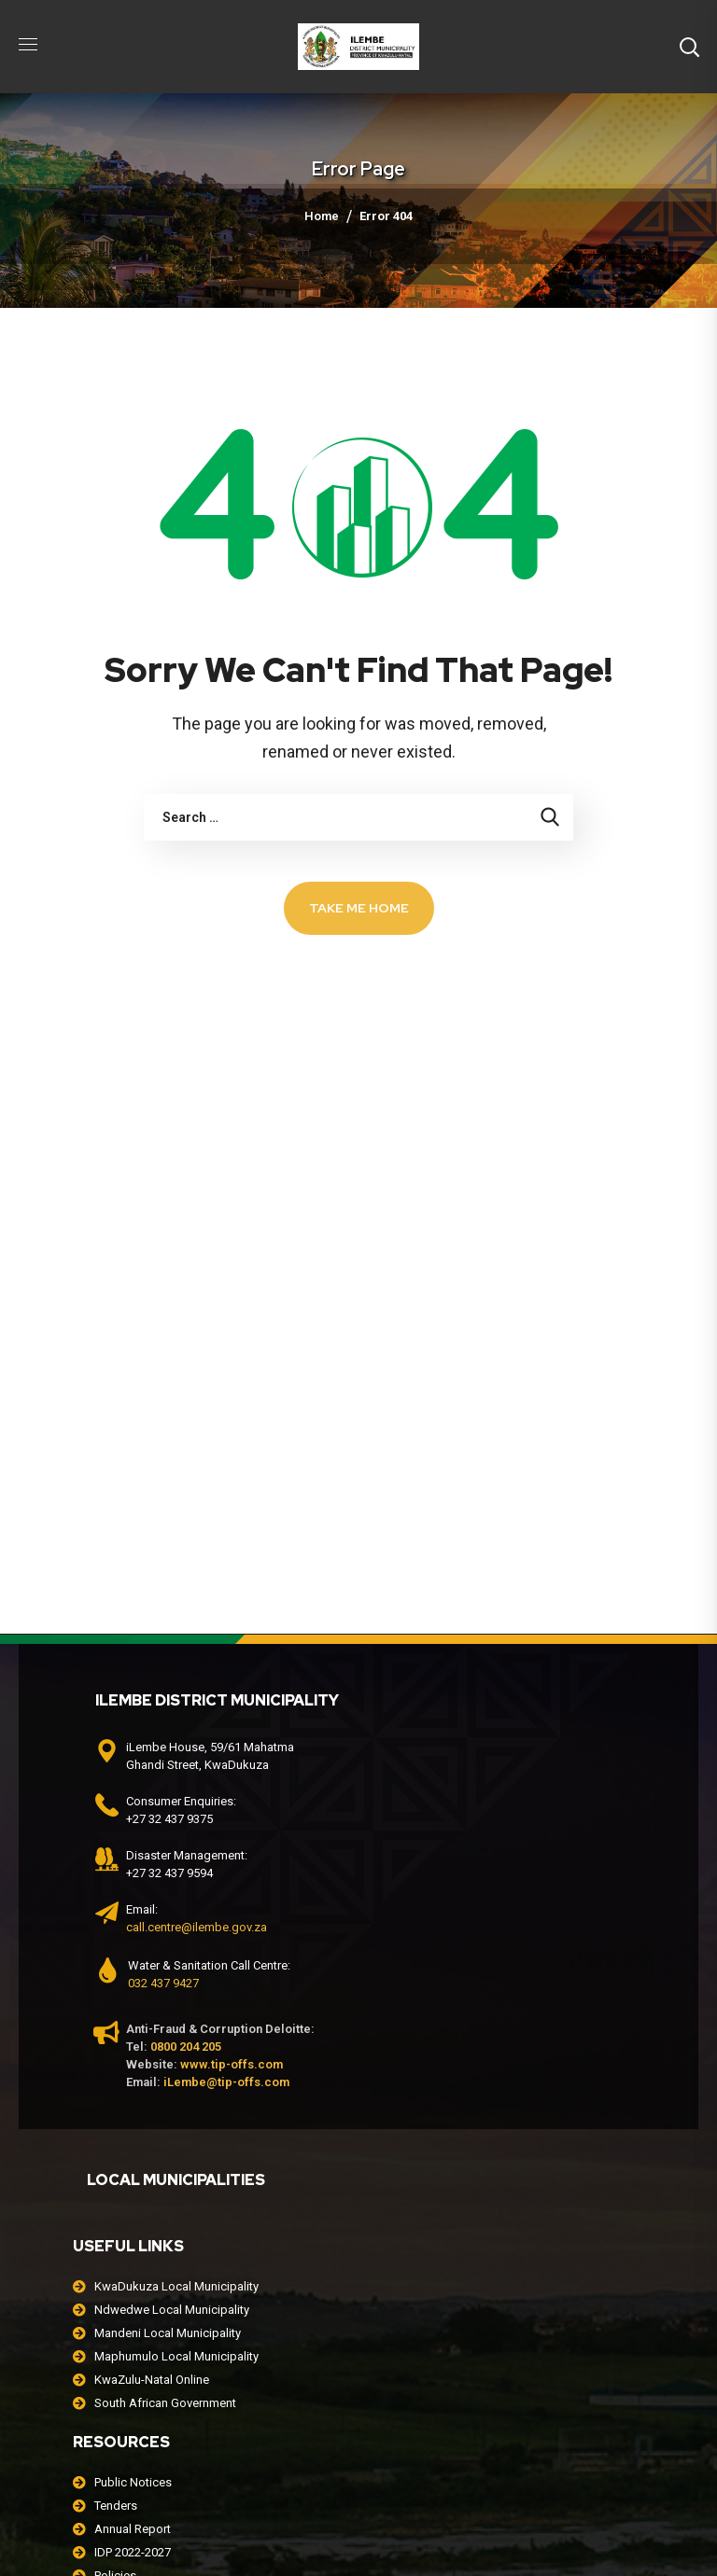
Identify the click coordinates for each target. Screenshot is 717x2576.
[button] (689, 46)
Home (321, 216)
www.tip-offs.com (231, 2064)
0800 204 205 (185, 2047)
